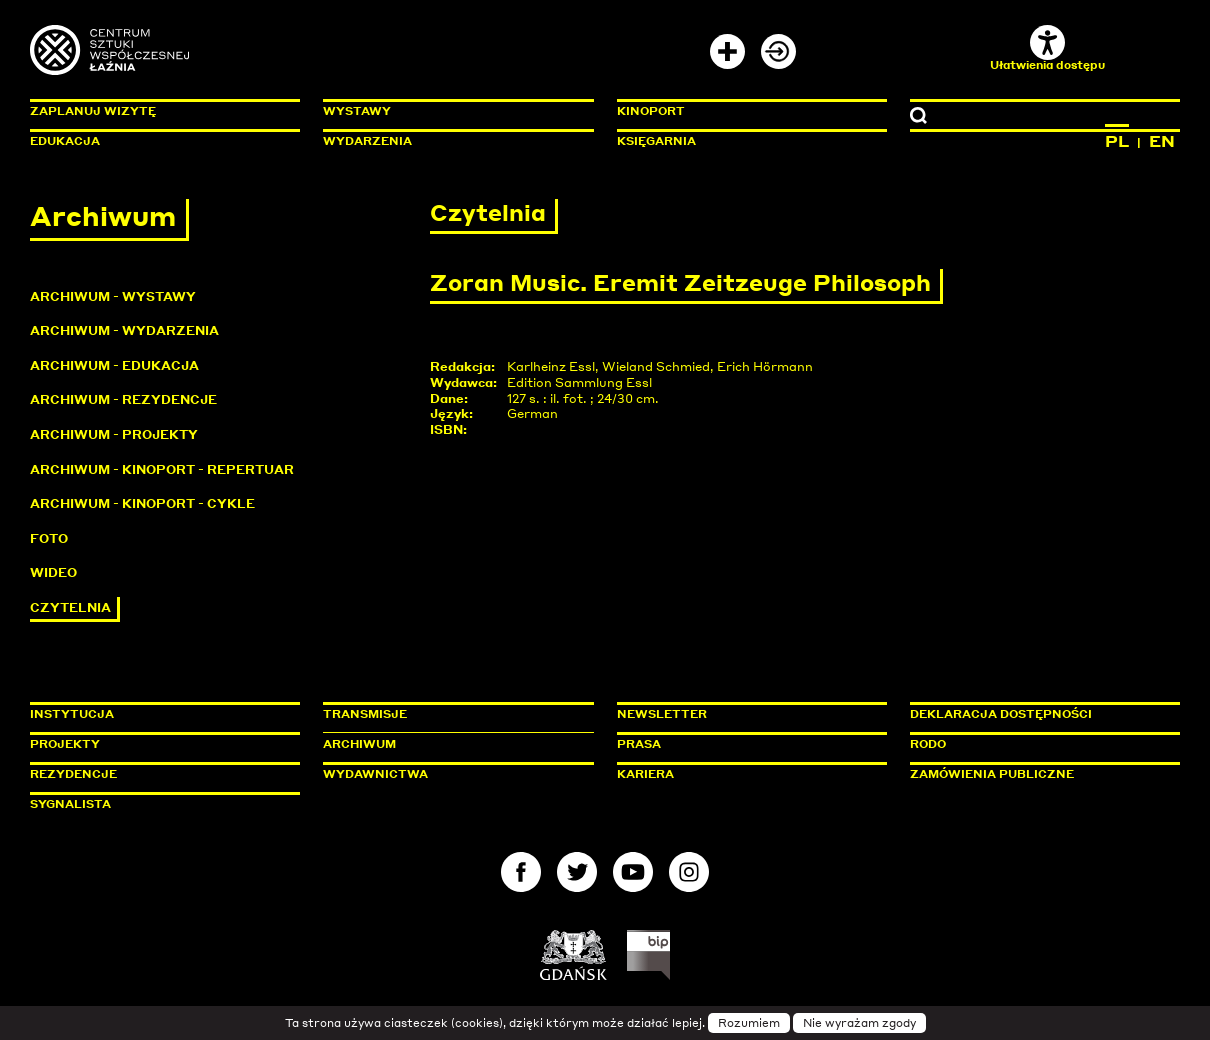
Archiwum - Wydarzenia (124, 330)
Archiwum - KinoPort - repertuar (162, 469)
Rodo (928, 744)
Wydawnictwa (375, 774)
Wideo (53, 572)
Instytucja (72, 714)
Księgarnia (656, 141)
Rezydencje (73, 774)
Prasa (639, 744)
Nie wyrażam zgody (859, 1023)
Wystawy (357, 111)
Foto (49, 538)
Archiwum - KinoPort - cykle (142, 503)
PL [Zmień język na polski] (1117, 141)
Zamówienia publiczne (1037, 774)
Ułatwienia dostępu (1047, 48)
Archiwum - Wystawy (113, 296)
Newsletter (662, 714)
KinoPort (651, 111)
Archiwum (359, 744)
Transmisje (450, 714)
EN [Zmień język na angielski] (1162, 141)
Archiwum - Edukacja (114, 365)
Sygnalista (70, 804)
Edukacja (65, 141)
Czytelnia (70, 607)
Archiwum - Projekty (114, 434)
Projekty (65, 744)
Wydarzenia (367, 141)
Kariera (645, 774)
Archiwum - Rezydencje (123, 399)
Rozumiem (749, 1023)
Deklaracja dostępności (1001, 714)
